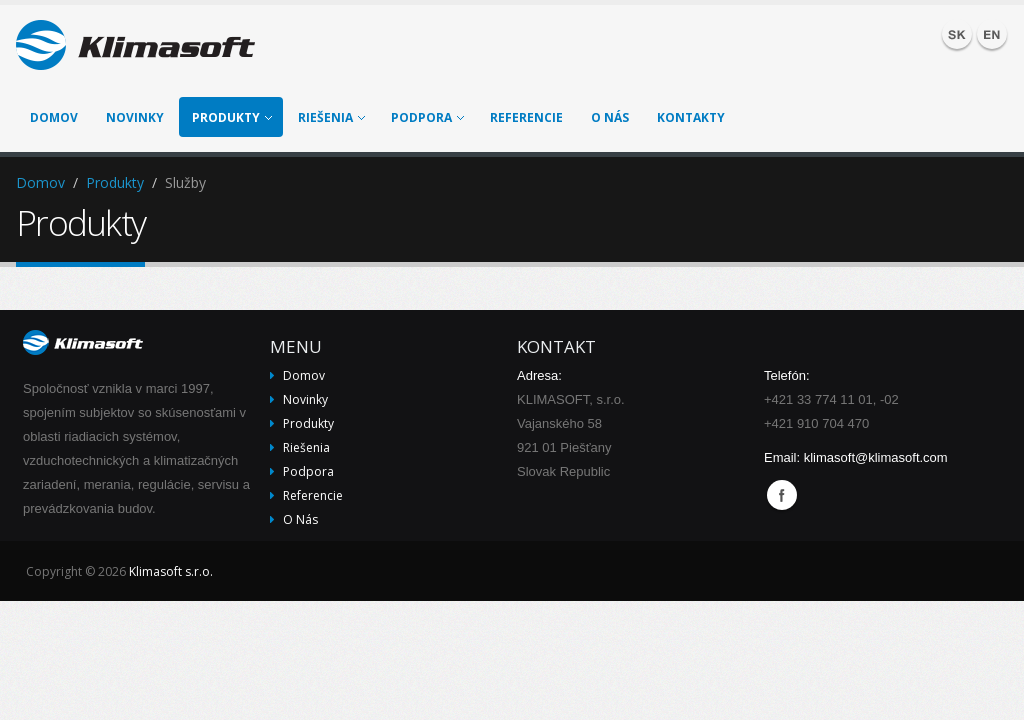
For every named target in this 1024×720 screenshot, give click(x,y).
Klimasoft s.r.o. (171, 571)
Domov (54, 117)
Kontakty (691, 117)
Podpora (427, 117)
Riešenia (331, 117)
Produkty (232, 117)
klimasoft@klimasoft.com (876, 457)
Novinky (135, 117)
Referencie (526, 117)
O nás (610, 117)
